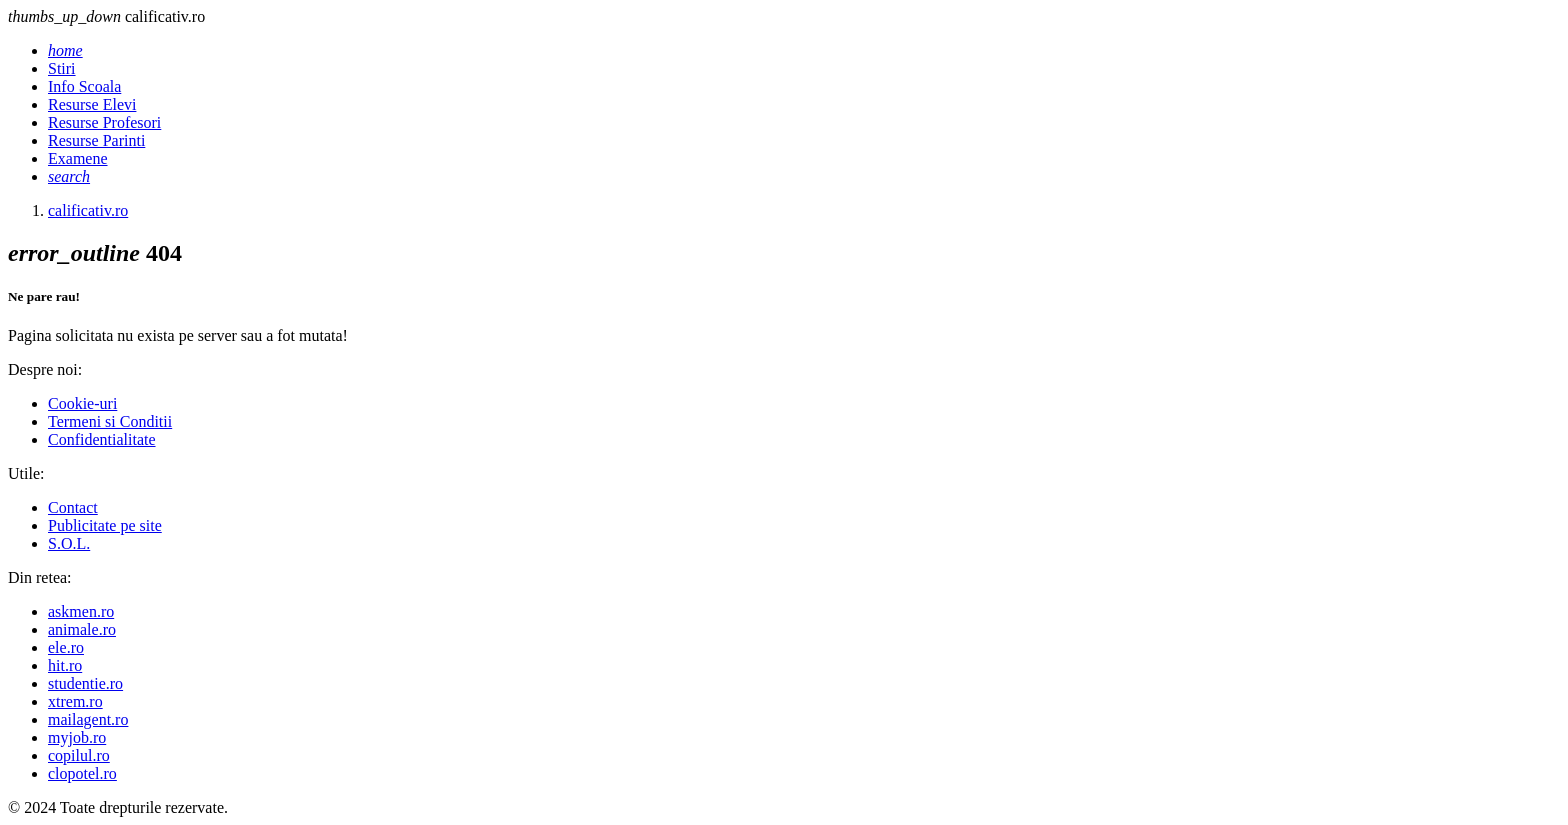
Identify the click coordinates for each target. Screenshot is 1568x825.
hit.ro (65, 665)
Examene (78, 158)
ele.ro (66, 647)
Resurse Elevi (92, 104)
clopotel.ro (82, 773)
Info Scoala (84, 86)
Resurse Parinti (96, 140)
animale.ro (82, 629)
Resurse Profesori (104, 122)
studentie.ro (85, 683)
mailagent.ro (88, 719)
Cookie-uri (82, 403)
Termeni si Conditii (110, 421)
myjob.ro (77, 737)
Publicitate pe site (105, 525)
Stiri (62, 68)
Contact (73, 507)
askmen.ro (81, 611)
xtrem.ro (75, 701)
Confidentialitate (102, 439)
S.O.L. (69, 543)
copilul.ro (79, 755)
